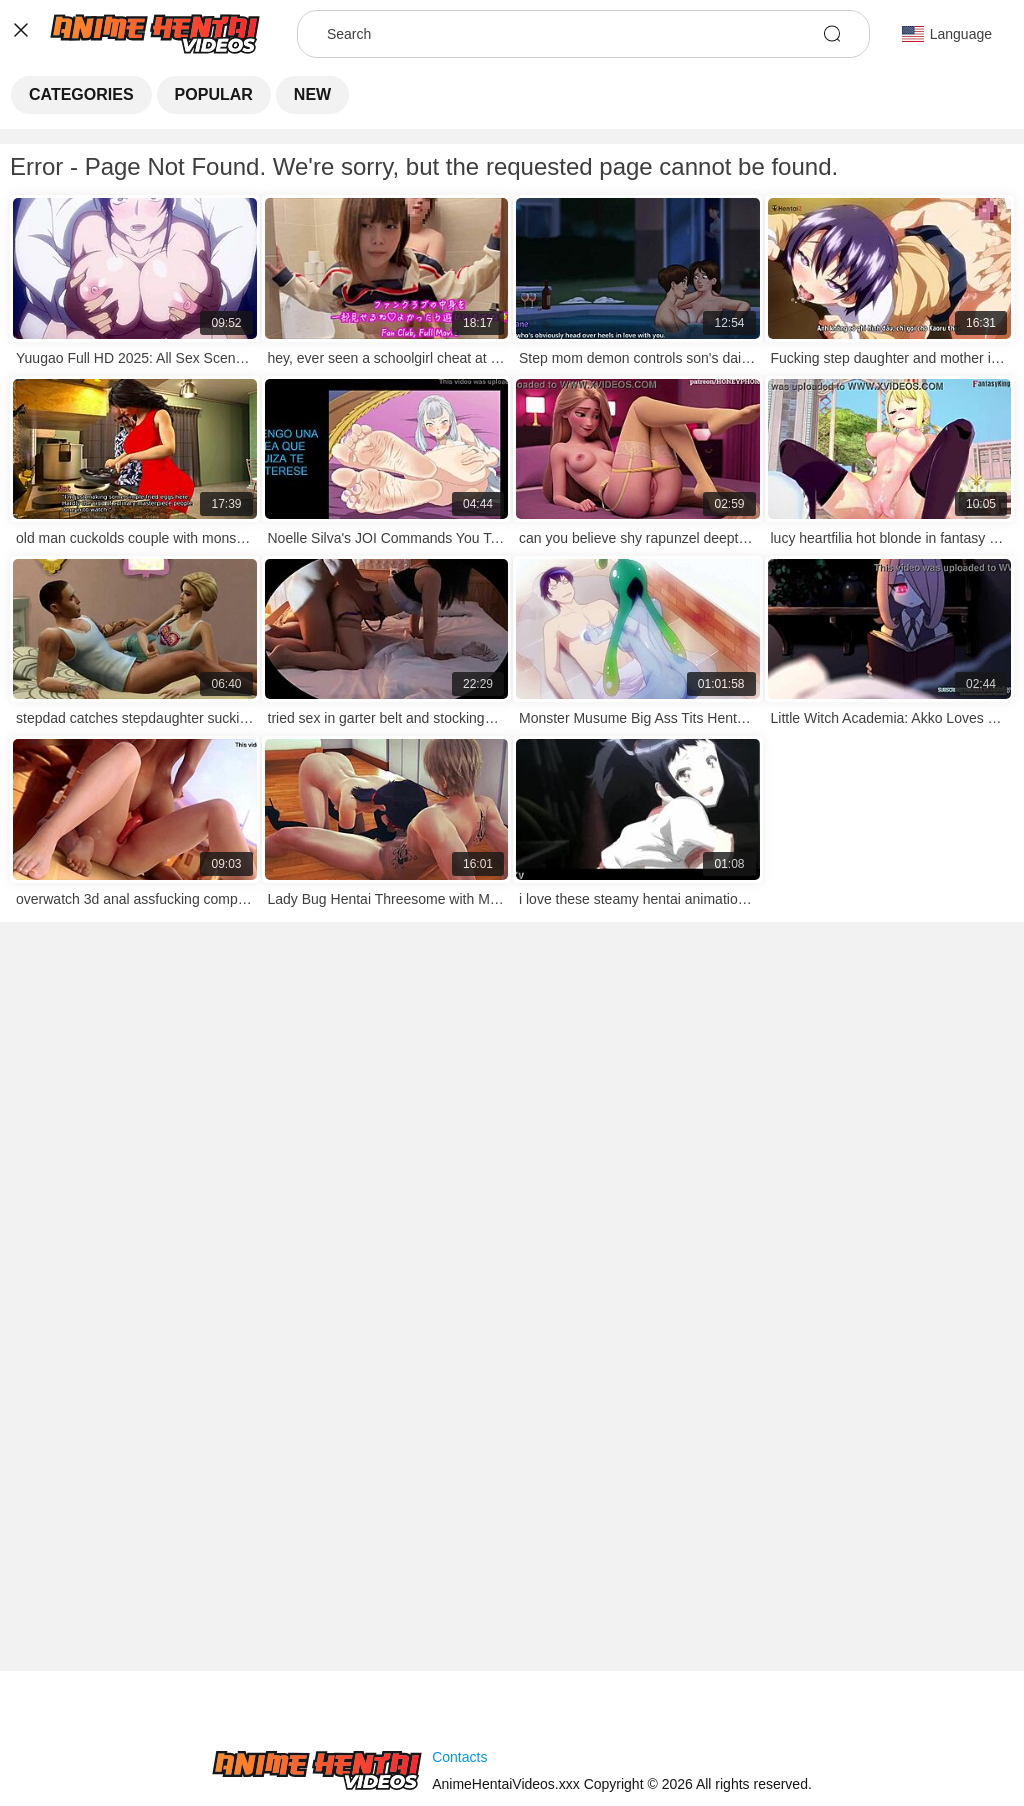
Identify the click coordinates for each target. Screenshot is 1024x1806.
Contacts (459, 1757)
